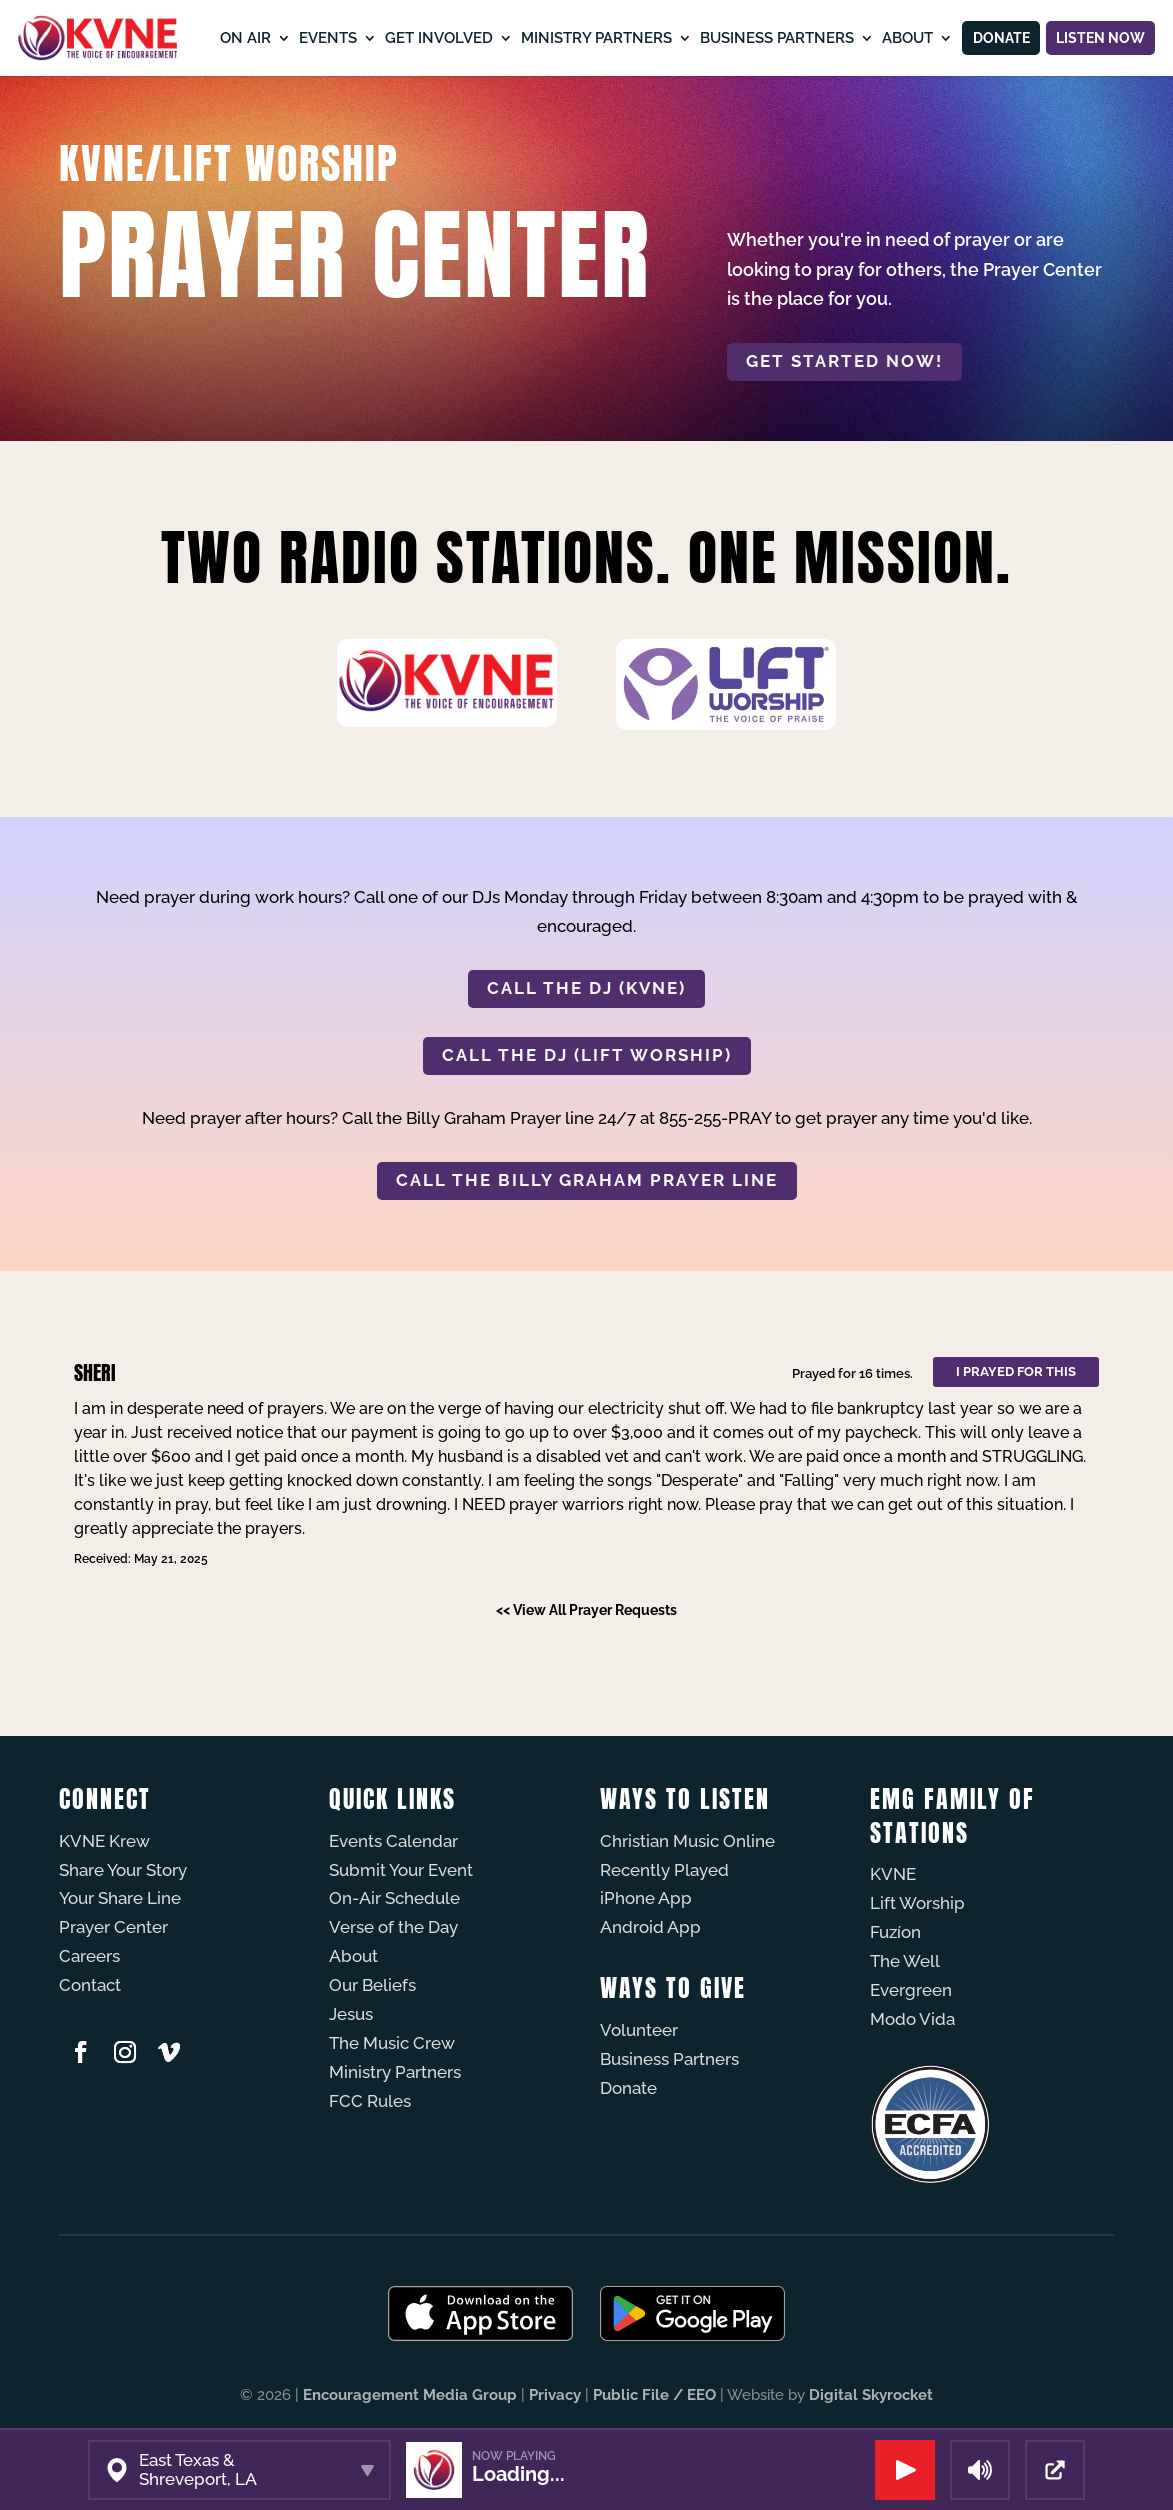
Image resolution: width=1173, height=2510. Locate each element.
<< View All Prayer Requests (586, 1610)
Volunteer (639, 2030)
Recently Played (664, 1870)
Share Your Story (123, 1870)
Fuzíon (895, 1932)
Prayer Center (113, 1927)
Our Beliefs (372, 1985)
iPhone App (646, 1898)
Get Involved (421, 37)
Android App (650, 1927)
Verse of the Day (393, 1927)
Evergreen (911, 1990)
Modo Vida (912, 2019)
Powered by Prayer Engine (133, 1646)
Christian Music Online (687, 1841)
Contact (90, 1985)
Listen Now (1096, 37)
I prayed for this (1016, 1371)
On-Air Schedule (394, 1898)
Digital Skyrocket (871, 2395)
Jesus (351, 2014)
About (889, 37)
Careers (89, 1956)
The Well (905, 1961)
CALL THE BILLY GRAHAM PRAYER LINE (587, 1180)
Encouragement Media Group (410, 2395)
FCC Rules (370, 2101)
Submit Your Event (401, 1870)
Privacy (555, 2395)
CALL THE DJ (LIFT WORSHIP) (587, 1055)
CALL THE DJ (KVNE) (586, 988)
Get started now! (844, 361)
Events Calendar (393, 1841)
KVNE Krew (104, 1841)
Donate (988, 37)
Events (310, 37)
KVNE (893, 1874)
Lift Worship (917, 1903)
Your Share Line (120, 1898)
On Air (227, 37)
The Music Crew (392, 2043)
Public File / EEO (654, 2395)
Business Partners (759, 37)
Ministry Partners (578, 37)
